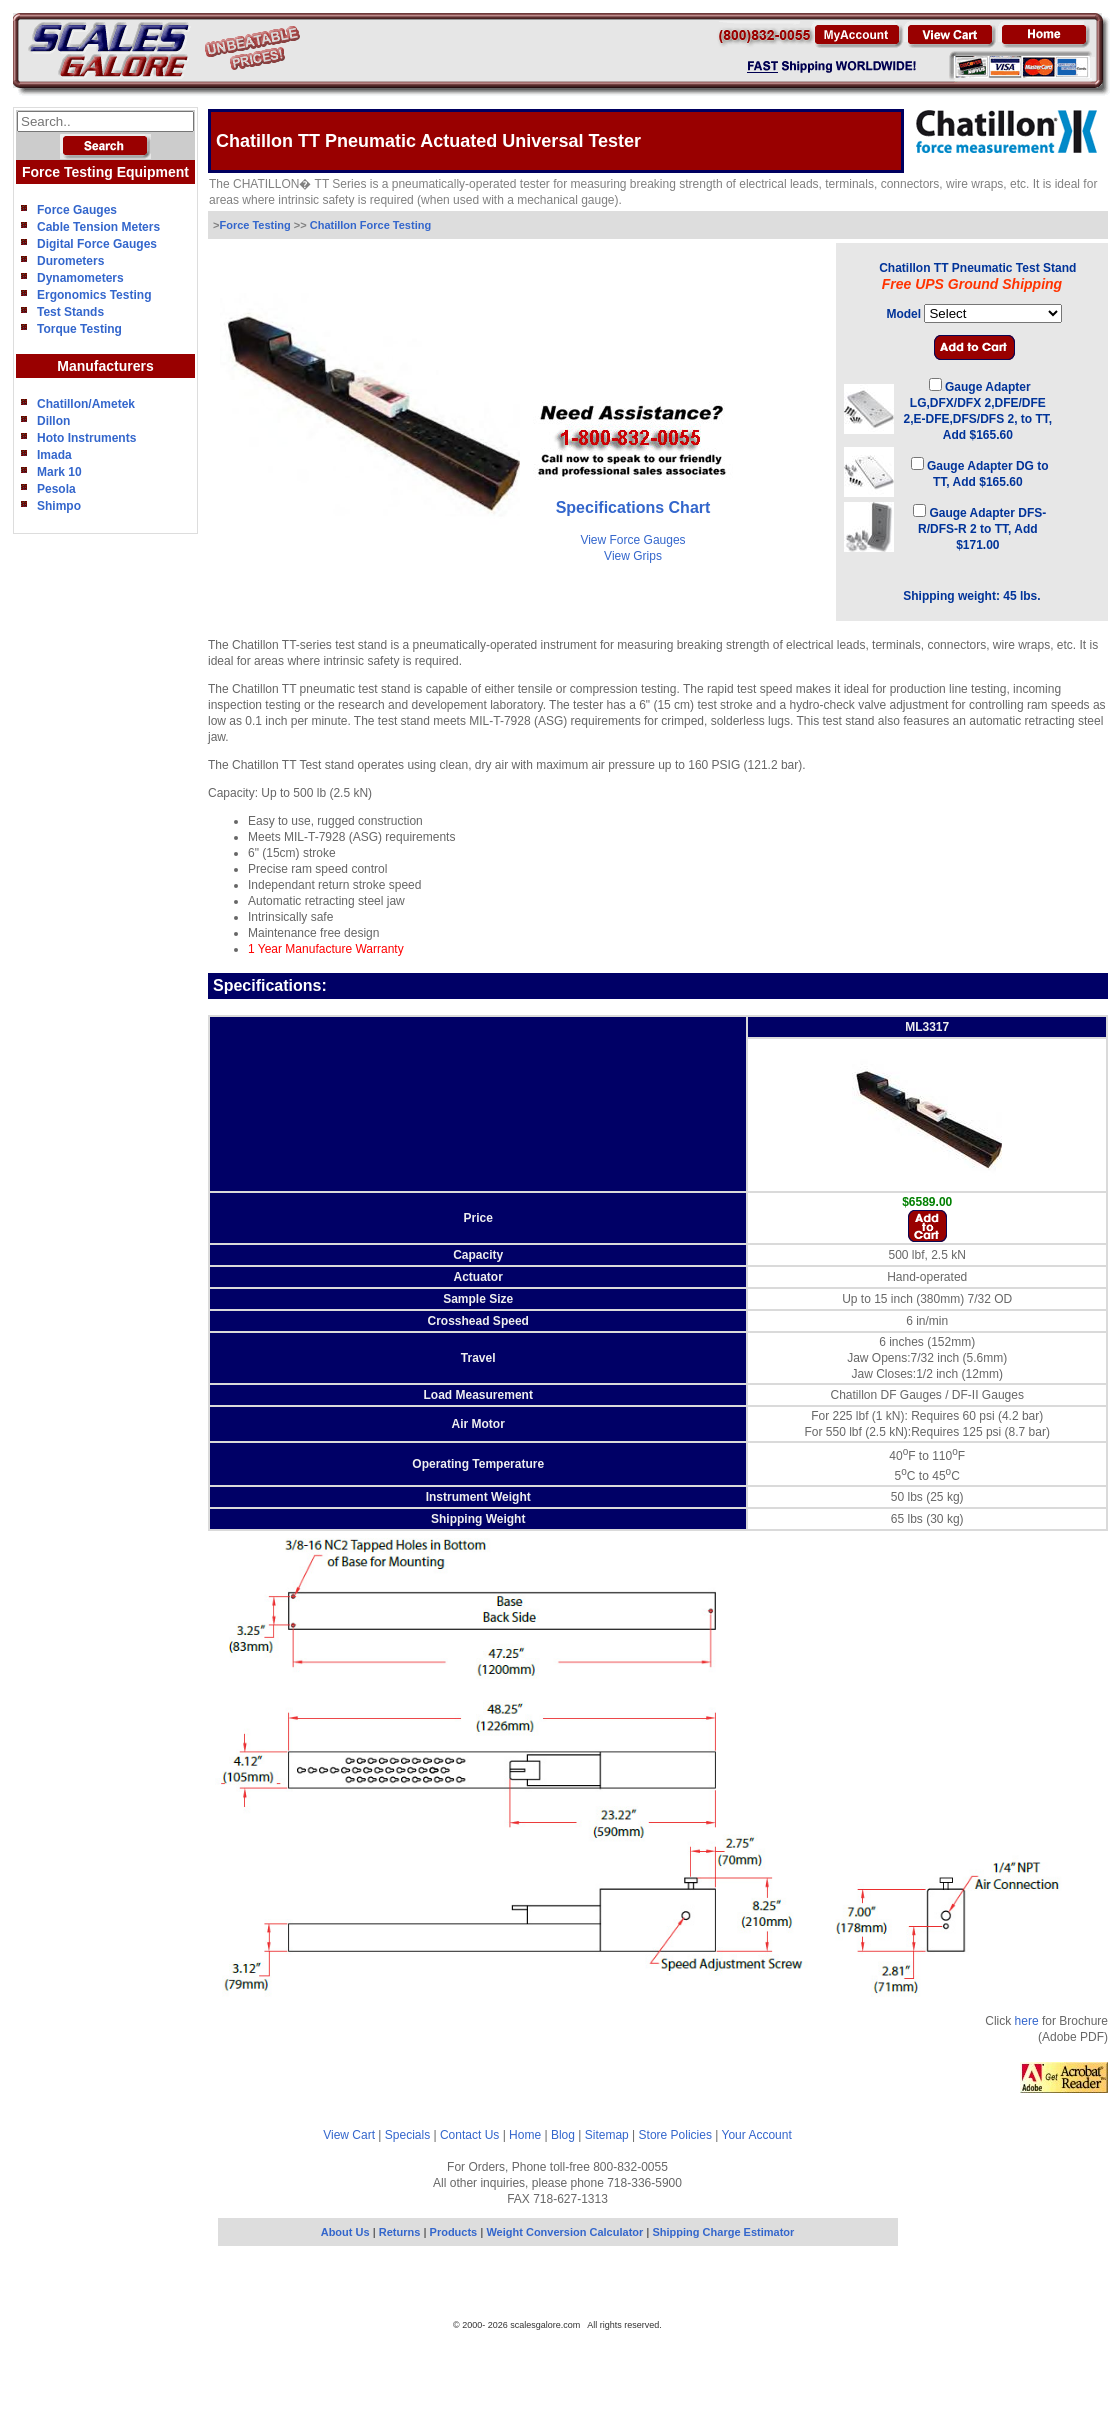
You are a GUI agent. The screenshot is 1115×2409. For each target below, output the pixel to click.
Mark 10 (59, 472)
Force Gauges (77, 210)
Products (455, 2232)
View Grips (633, 556)
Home (525, 2135)
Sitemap (607, 2135)
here (1027, 2021)
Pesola (56, 489)
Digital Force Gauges (97, 244)
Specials (407, 2135)
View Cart (349, 2135)
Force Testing (256, 225)
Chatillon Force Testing (370, 225)
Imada (54, 455)
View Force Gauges (632, 540)
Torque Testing (79, 329)
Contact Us (469, 2135)
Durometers (70, 261)
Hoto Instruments (86, 438)
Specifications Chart (633, 507)
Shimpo (59, 506)
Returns (400, 2232)
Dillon (53, 421)
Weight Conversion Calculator (564, 2232)
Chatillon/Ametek (86, 404)
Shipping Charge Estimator (724, 2232)
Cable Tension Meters (98, 227)
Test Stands (70, 312)
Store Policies (675, 2135)
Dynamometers (80, 278)
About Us (345, 2232)
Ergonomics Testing (94, 295)
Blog (563, 2135)
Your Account (757, 2135)
